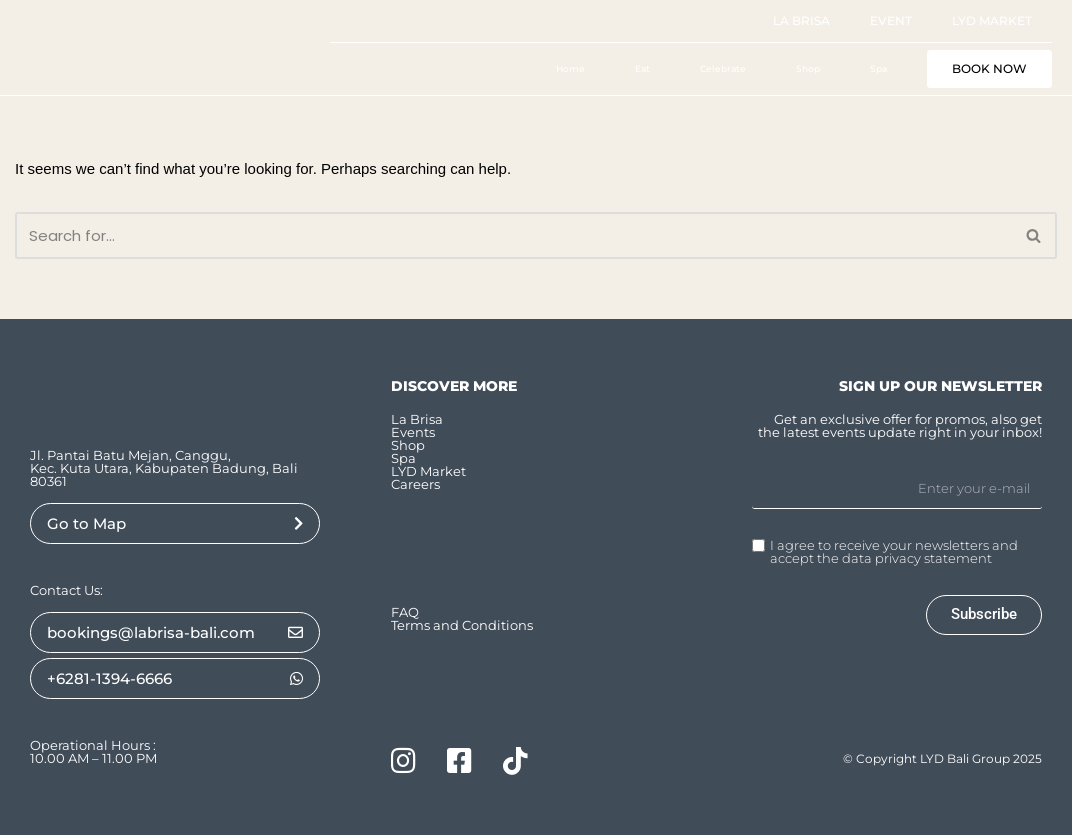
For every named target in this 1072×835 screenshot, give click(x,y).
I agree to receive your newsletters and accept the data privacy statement (894, 552)
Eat (642, 68)
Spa (878, 68)
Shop (808, 68)
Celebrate (723, 68)
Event (891, 20)
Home (570, 68)
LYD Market (992, 20)
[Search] (513, 235)
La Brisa (801, 20)
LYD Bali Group (965, 758)
